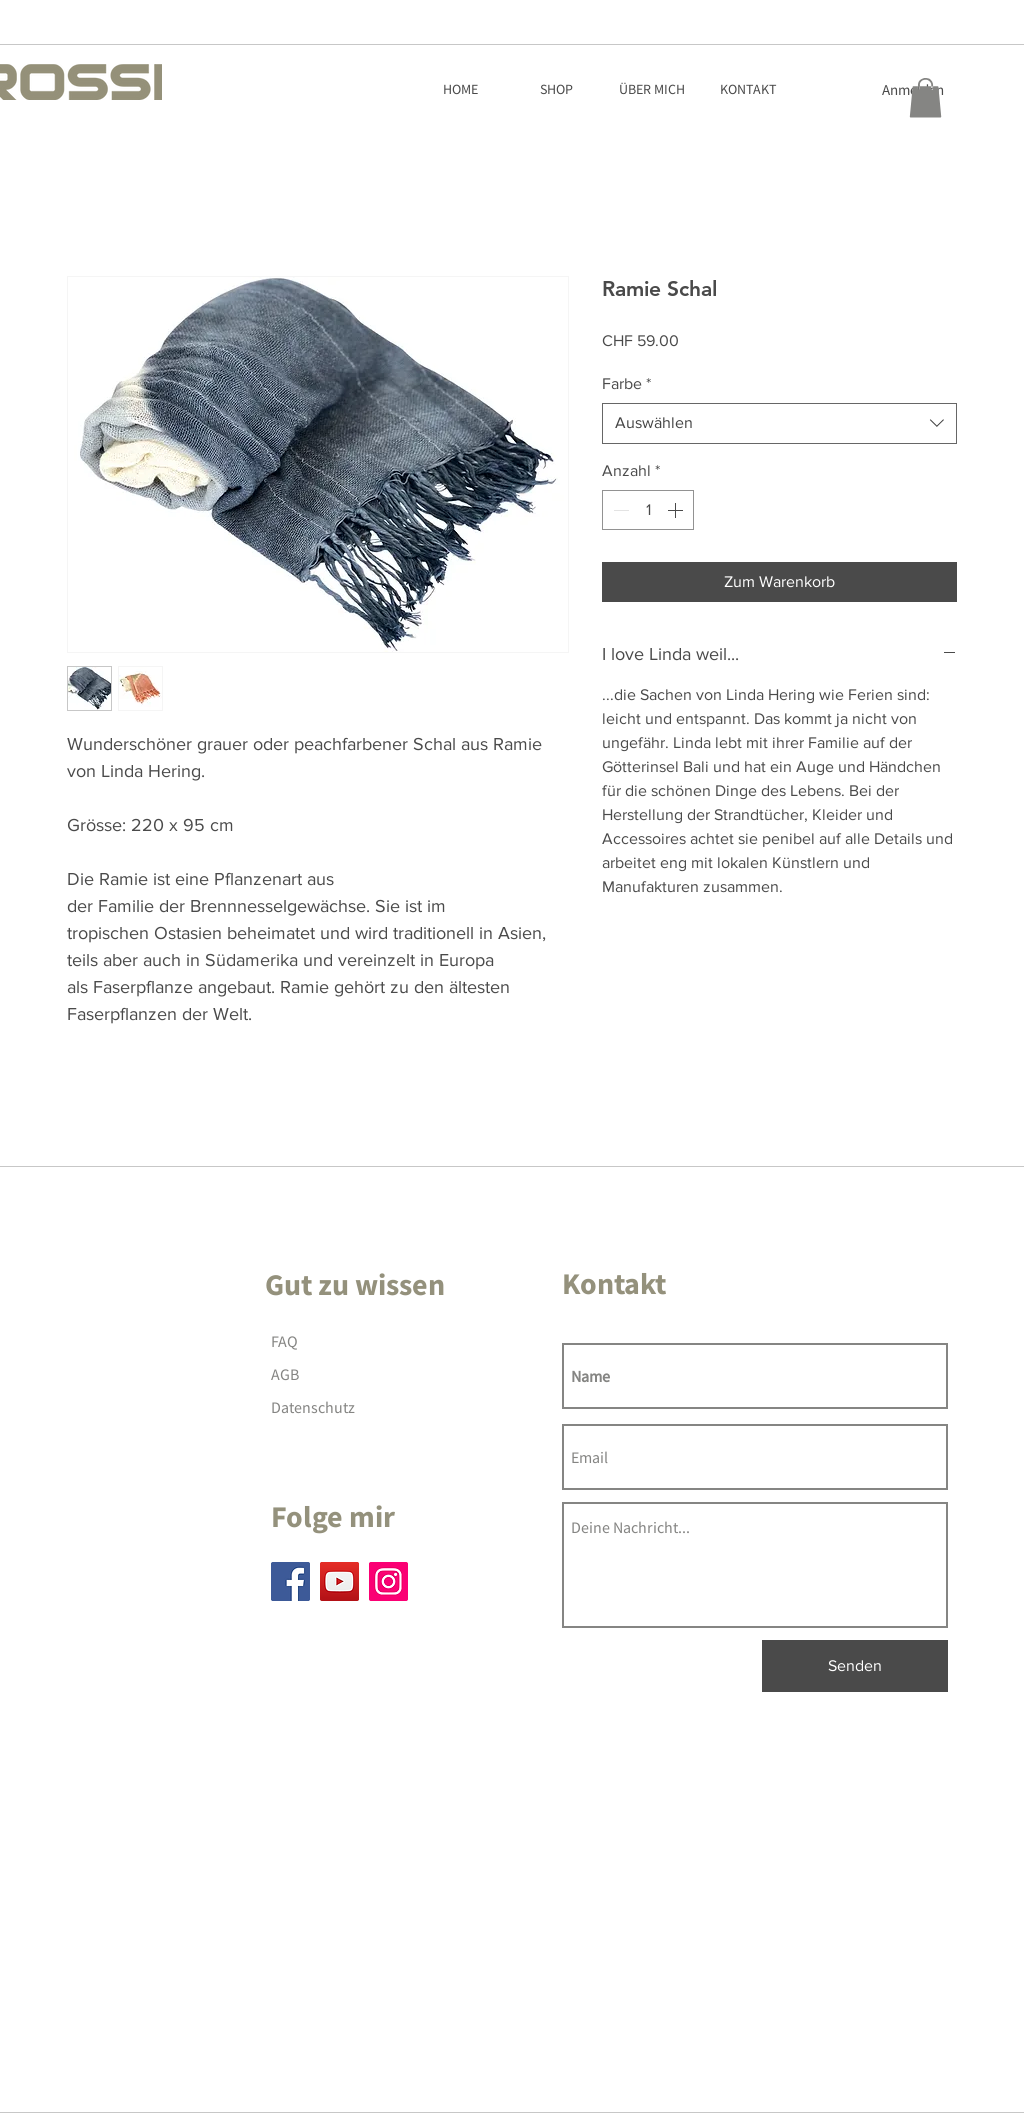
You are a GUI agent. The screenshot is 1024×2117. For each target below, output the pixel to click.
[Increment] (677, 510)
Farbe (626, 383)
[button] (925, 97)
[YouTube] (339, 1581)
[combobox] (779, 423)
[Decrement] (619, 510)
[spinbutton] (648, 510)
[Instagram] (388, 1581)
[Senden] (855, 1666)
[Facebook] (290, 1581)
